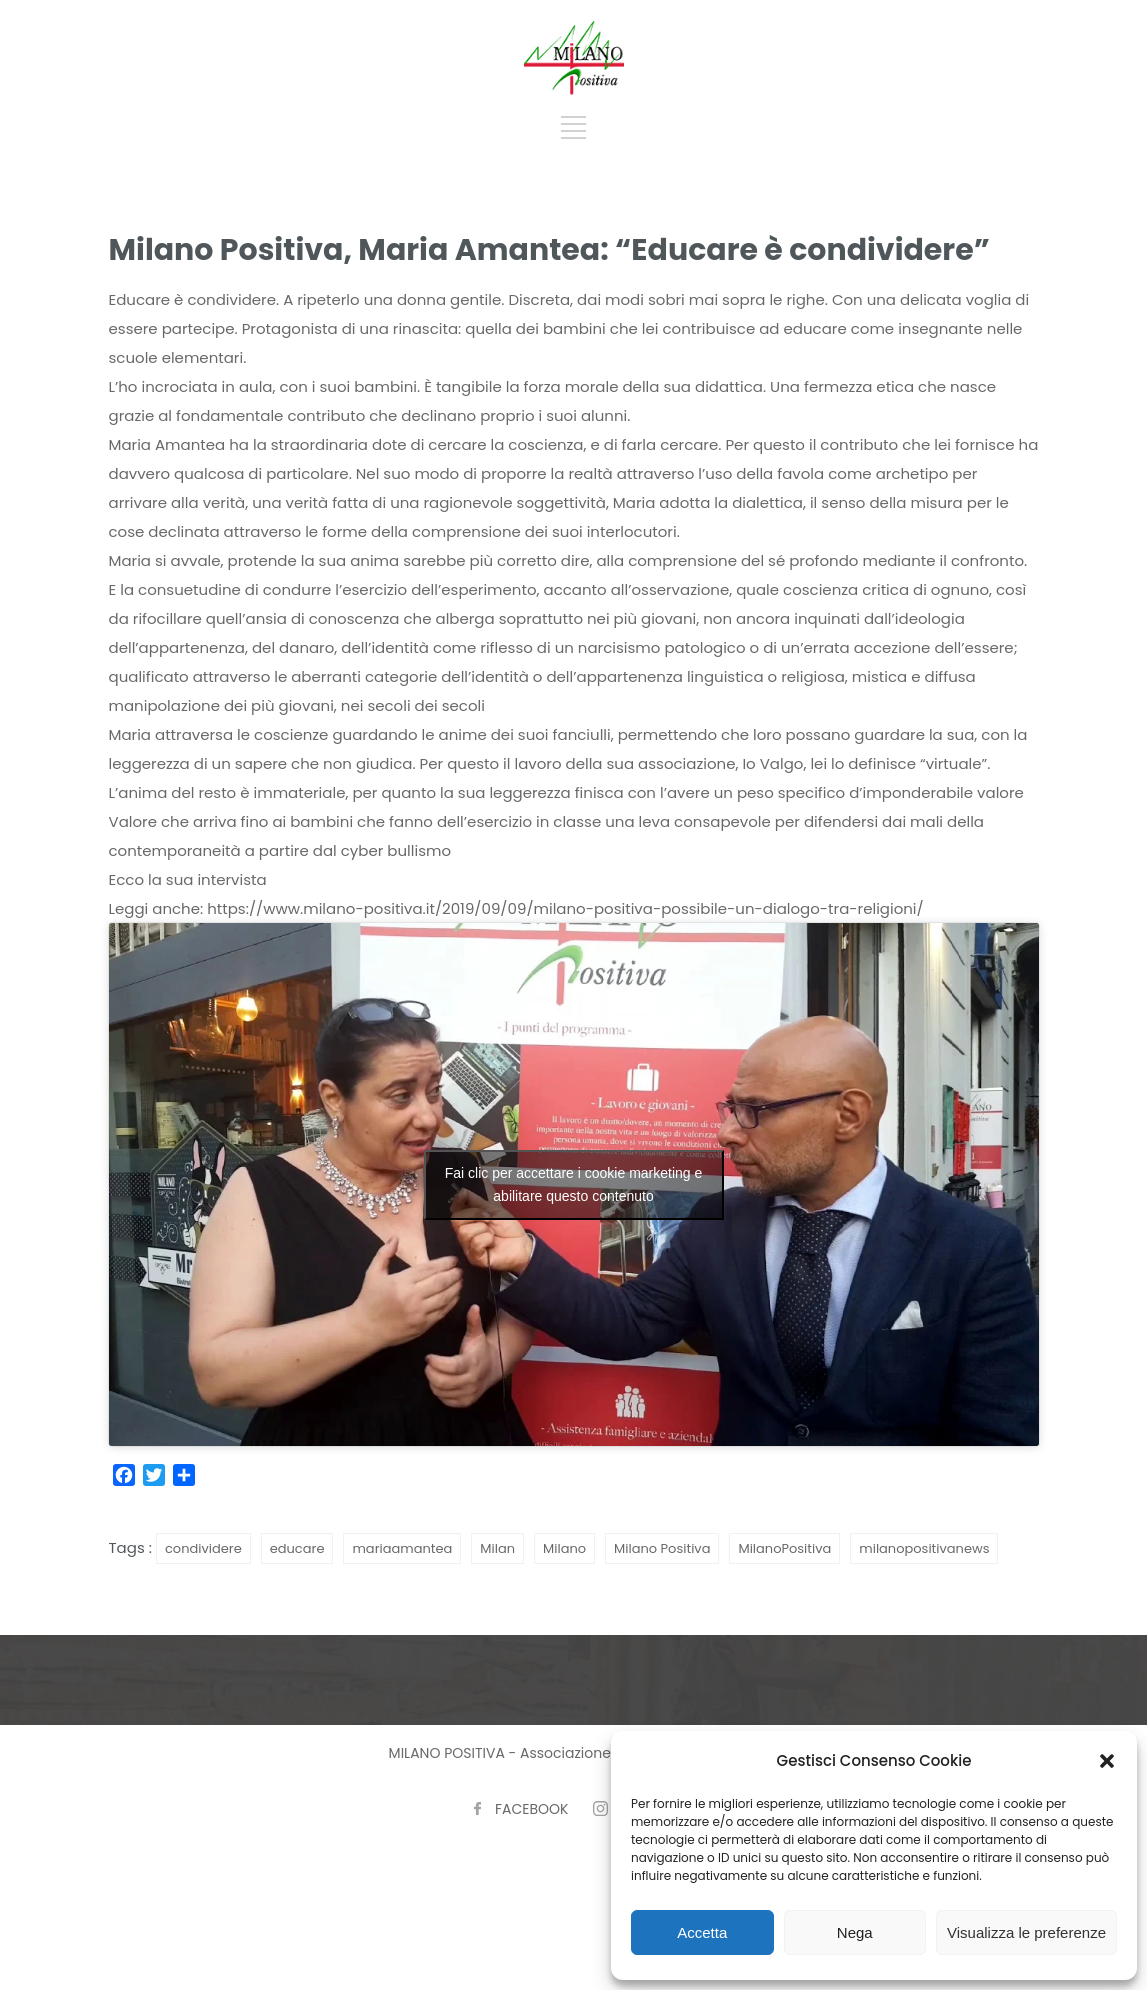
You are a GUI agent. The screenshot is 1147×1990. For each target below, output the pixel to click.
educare (297, 1548)
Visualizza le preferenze (1026, 1932)
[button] (1107, 1761)
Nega (855, 1932)
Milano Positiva (662, 1548)
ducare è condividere (196, 299)
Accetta (702, 1932)
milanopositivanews (924, 1548)
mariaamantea (402, 1548)
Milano (564, 1548)
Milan (497, 1548)
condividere (203, 1548)
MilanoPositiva (784, 1548)
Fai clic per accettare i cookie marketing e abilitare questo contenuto (574, 1184)
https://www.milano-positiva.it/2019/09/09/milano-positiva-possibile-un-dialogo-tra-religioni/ (565, 908)
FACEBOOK (531, 1809)
